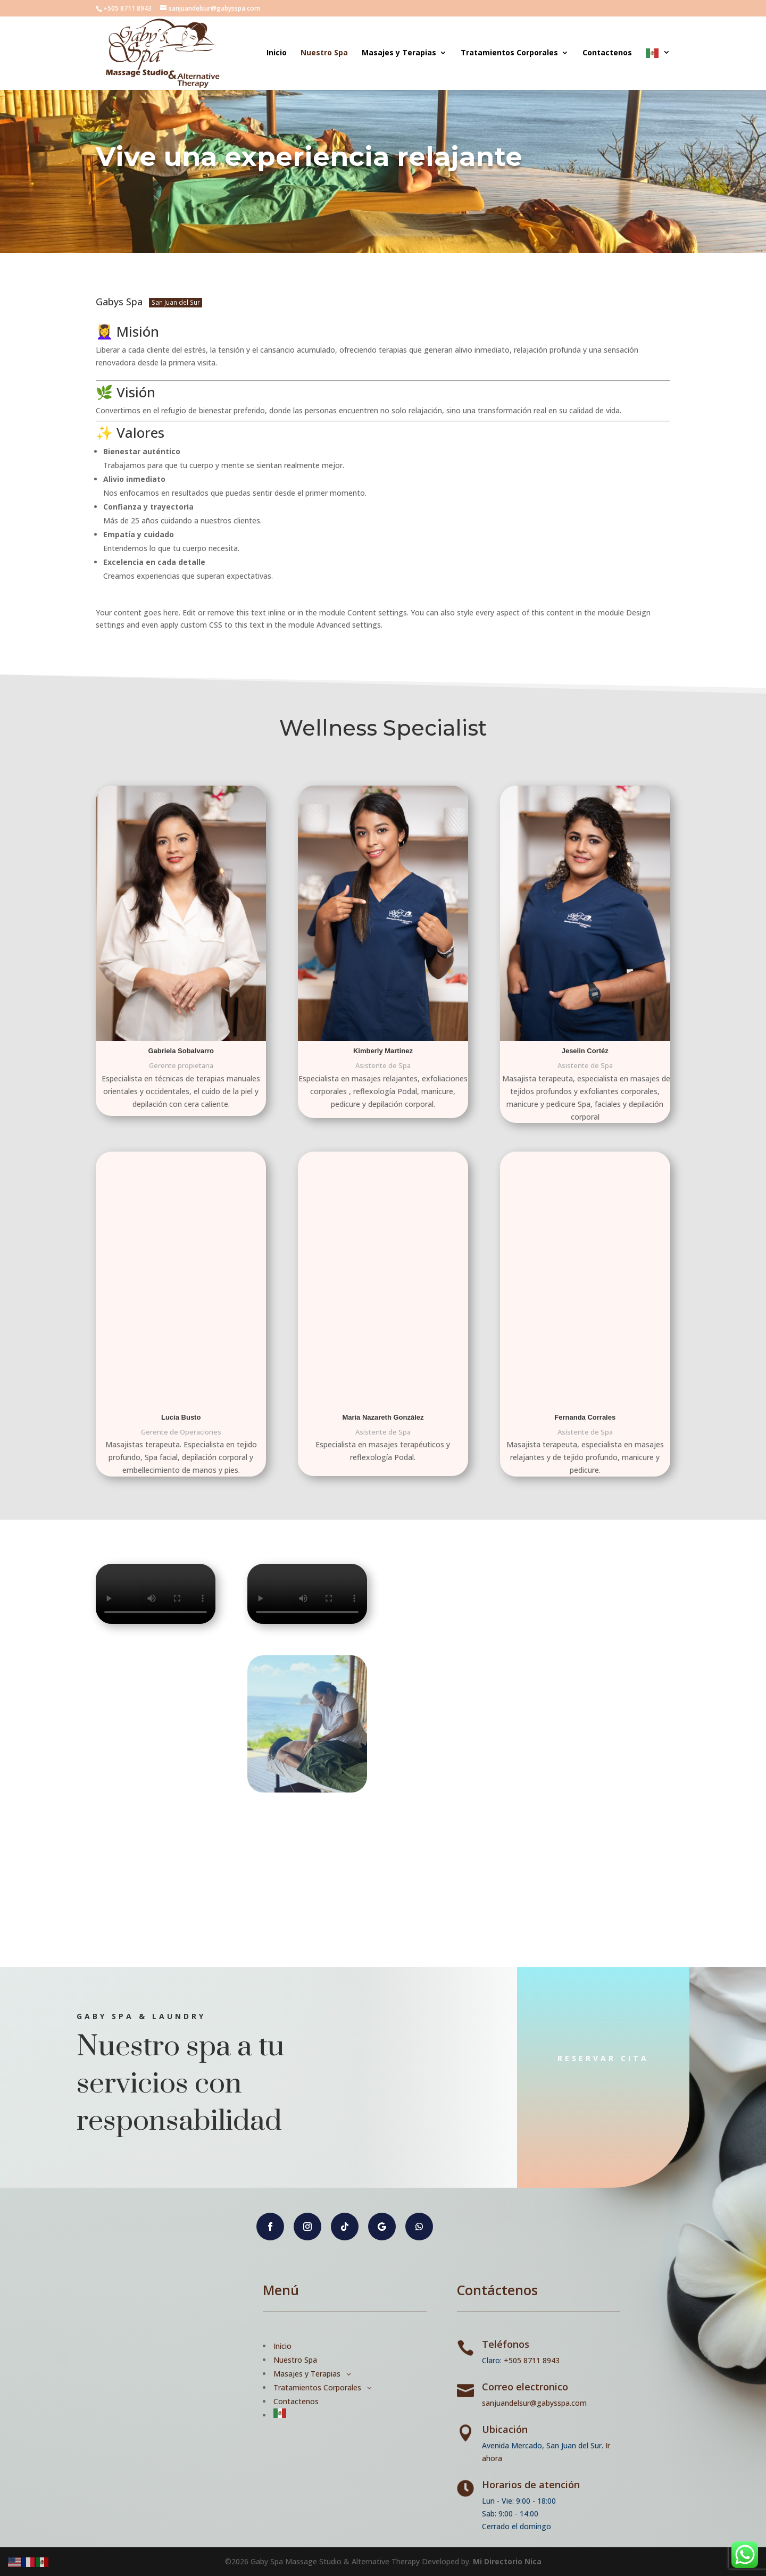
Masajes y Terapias (399, 53)
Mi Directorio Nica (507, 2561)
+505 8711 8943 (532, 2360)
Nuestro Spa (324, 53)
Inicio (277, 53)
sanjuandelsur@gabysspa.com (534, 2403)
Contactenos (607, 53)
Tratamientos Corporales (509, 53)
